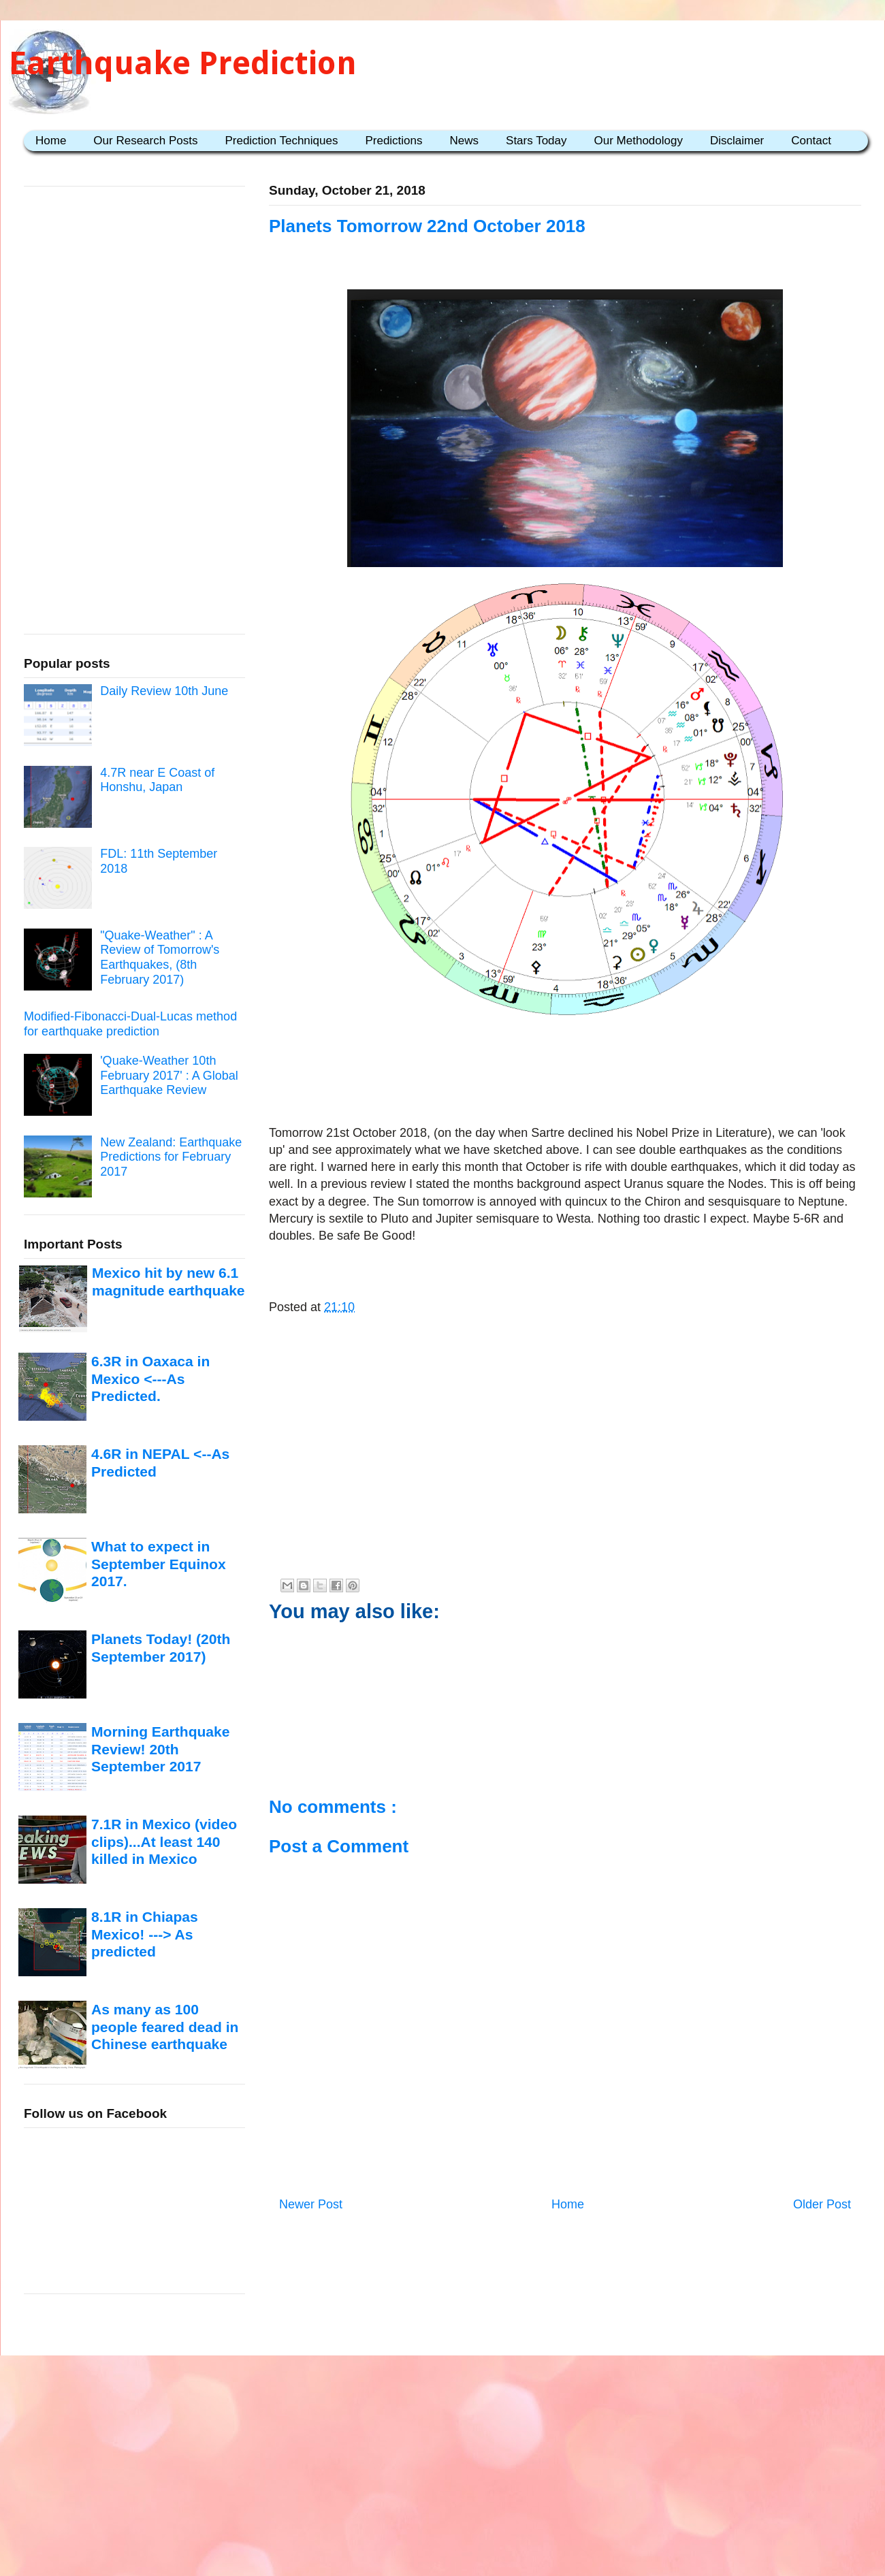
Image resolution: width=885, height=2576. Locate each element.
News (464, 140)
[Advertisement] (565, 1064)
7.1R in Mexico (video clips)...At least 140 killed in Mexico (164, 1841)
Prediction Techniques (281, 140)
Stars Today (536, 140)
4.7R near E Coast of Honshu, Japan (157, 780)
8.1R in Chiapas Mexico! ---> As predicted (144, 1934)
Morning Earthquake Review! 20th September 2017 (160, 1749)
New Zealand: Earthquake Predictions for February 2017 (171, 1157)
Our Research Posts (145, 140)
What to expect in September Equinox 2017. (158, 1564)
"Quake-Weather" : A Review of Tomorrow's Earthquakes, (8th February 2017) (159, 957)
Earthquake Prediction (183, 63)
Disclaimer (737, 140)
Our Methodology (638, 140)
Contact (811, 140)
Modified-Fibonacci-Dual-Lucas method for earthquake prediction (130, 1024)
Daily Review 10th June (164, 691)
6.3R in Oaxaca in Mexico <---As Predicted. (150, 1378)
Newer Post (310, 2204)
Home (50, 140)
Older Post (822, 2204)
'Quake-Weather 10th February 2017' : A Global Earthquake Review (169, 1075)
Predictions (393, 140)
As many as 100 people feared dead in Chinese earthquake (164, 2026)
